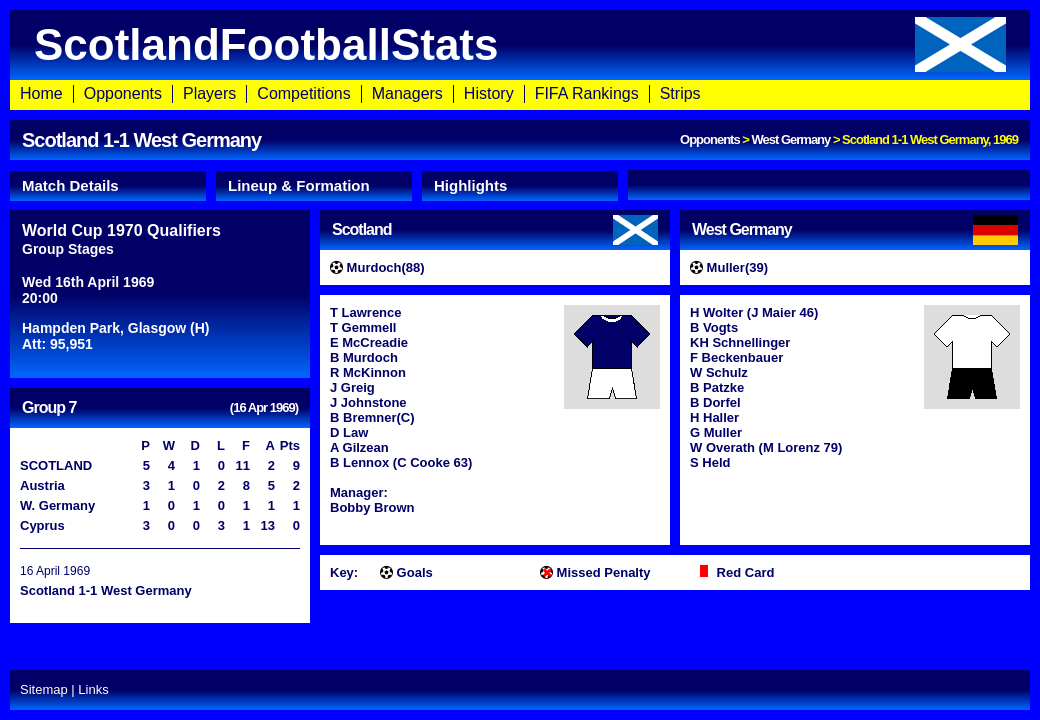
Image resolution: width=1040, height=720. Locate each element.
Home (41, 93)
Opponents (123, 93)
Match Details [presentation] (70, 185)
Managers (407, 93)
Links (93, 689)
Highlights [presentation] (470, 185)
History (489, 93)
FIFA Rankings (587, 93)
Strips (680, 93)
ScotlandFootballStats (520, 44)
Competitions (303, 93)
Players (209, 93)
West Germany (790, 139)
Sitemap (44, 689)
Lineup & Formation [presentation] (299, 185)
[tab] (108, 186)
